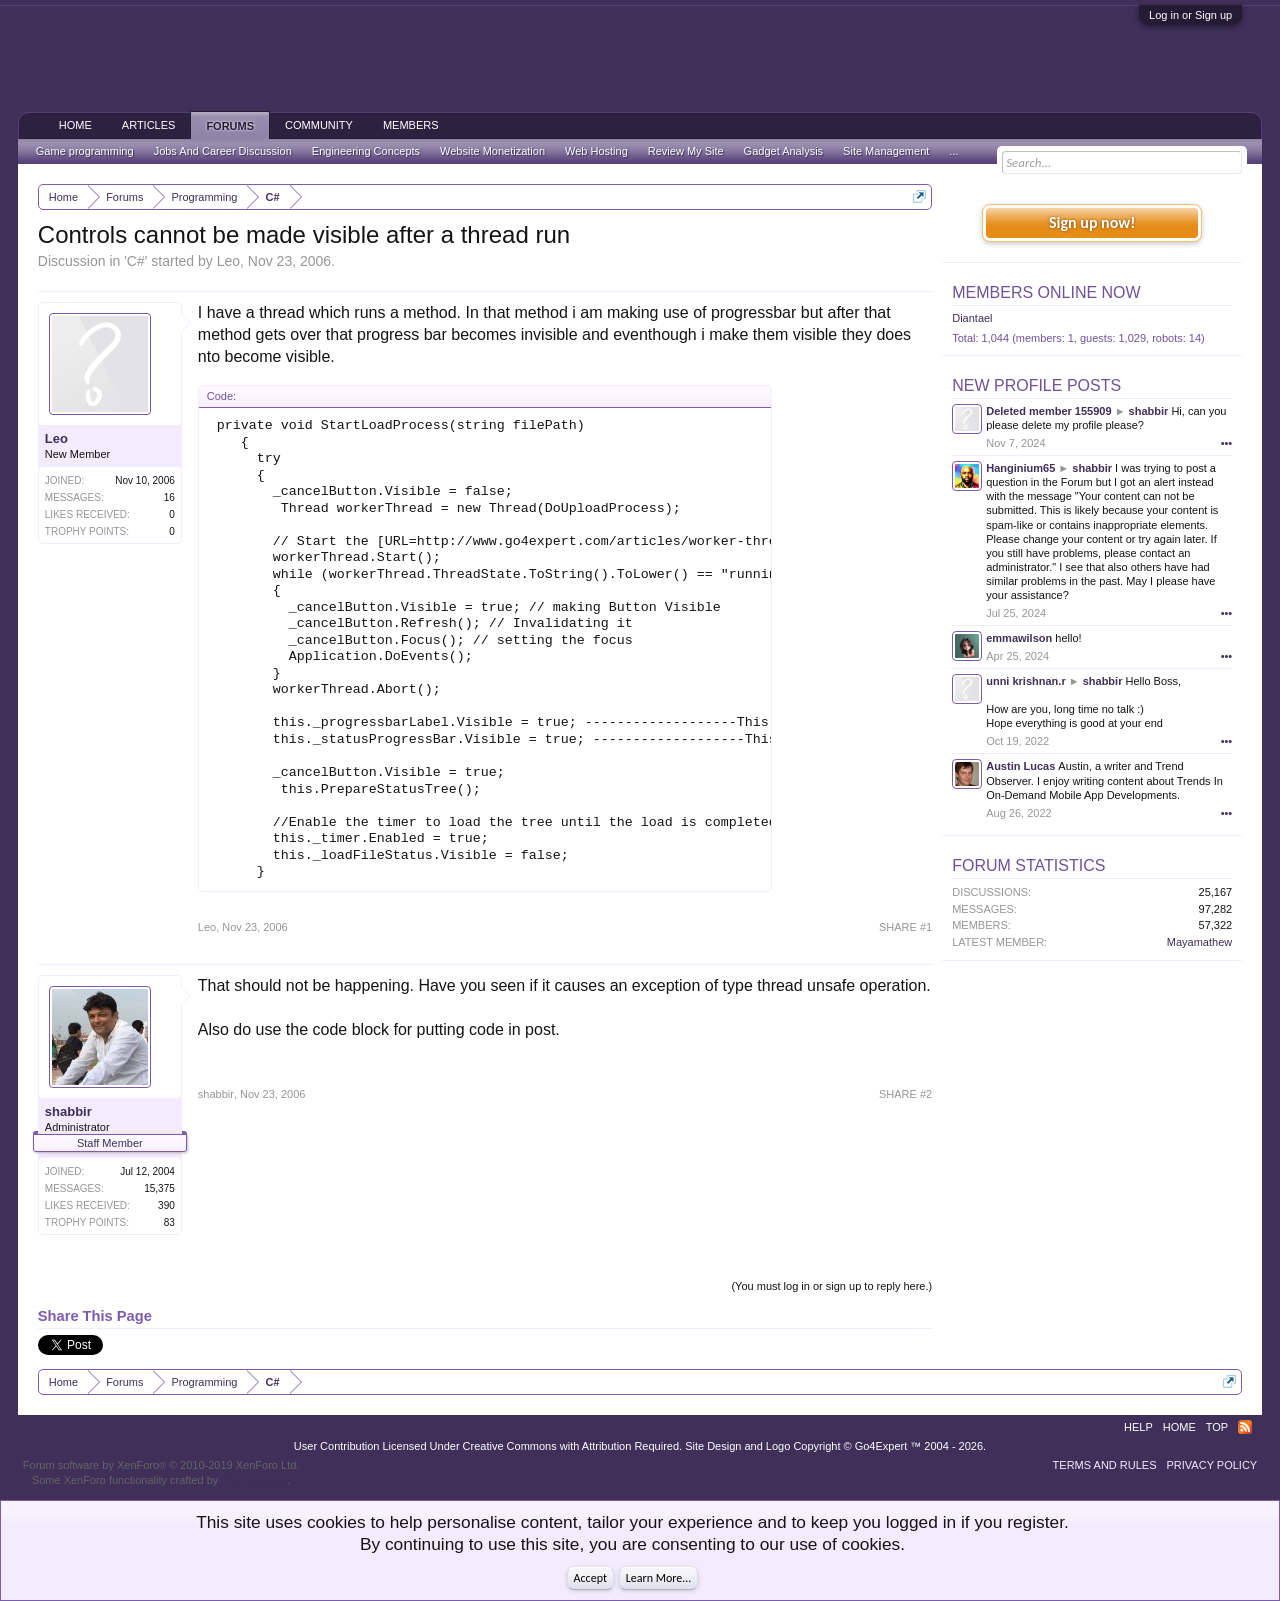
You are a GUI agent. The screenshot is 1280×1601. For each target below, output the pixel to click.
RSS (1245, 1427)
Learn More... (659, 1578)
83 (169, 1222)
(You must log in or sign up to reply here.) (831, 1286)
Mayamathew (1199, 942)
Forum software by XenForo (161, 1465)
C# (136, 261)
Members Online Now (1046, 292)
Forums (230, 126)
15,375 (159, 1188)
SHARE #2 (905, 1094)
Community (319, 125)
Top (1217, 1427)
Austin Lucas (1020, 766)
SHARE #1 (905, 927)
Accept (590, 1578)
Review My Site (686, 151)
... (953, 151)
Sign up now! (1092, 222)
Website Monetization (492, 151)
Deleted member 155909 (1048, 411)
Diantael (972, 318)
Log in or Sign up (1190, 15)
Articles (149, 125)
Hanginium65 (1020, 468)
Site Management (886, 151)
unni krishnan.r (1025, 681)
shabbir (68, 1111)
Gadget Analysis (784, 151)
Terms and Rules (1105, 1465)
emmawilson (1019, 638)
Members (411, 125)
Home (75, 125)
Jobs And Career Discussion (223, 151)
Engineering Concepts (366, 151)
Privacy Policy (1212, 1465)
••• (1227, 443)
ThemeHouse (254, 1480)
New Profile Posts (1036, 385)
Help (1138, 1427)
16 (169, 497)
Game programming (85, 151)
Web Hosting (596, 151)
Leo (228, 261)
